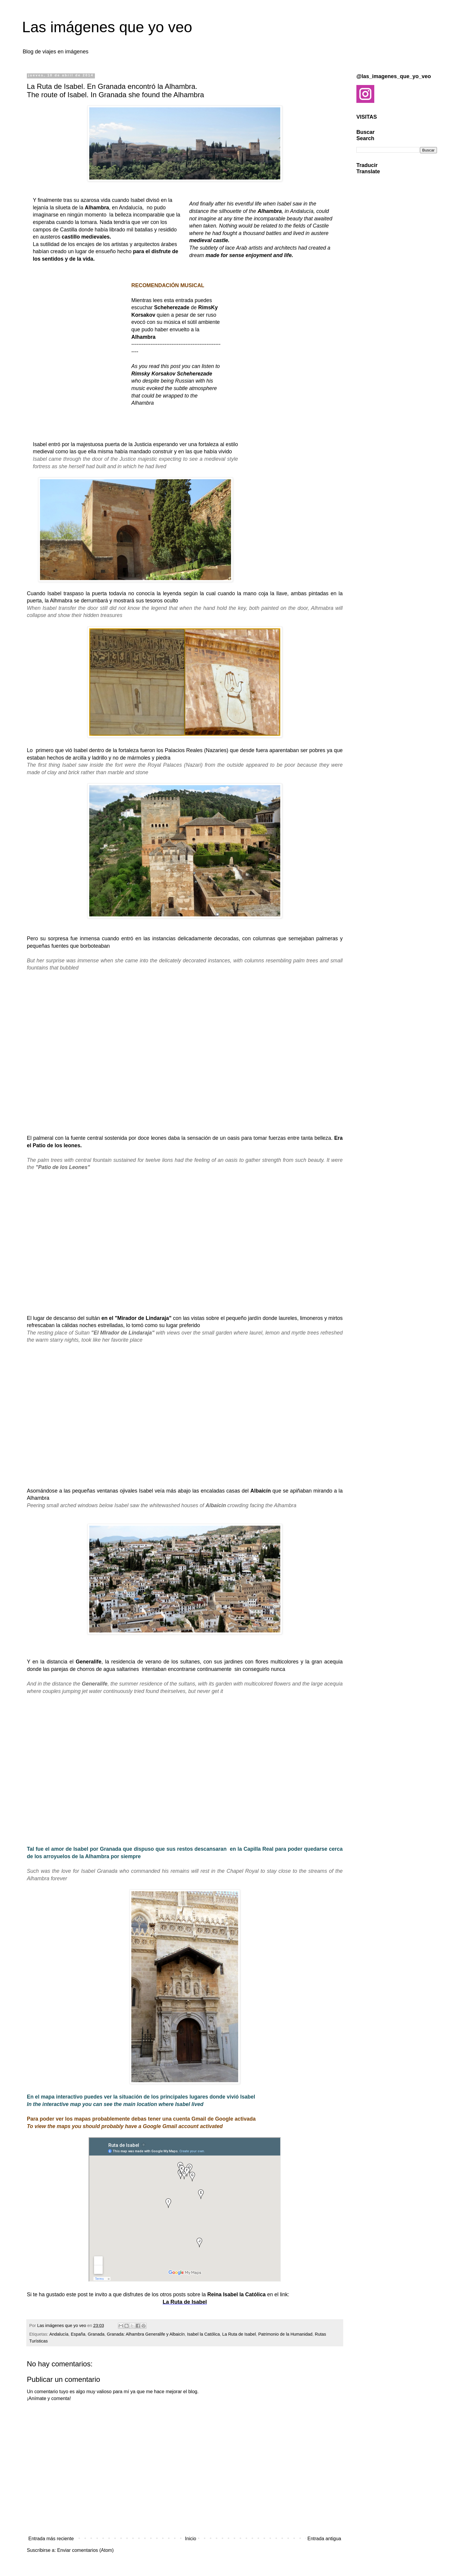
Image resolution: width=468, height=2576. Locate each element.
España (78, 2334)
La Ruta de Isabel (185, 2302)
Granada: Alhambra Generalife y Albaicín (146, 2334)
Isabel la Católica (203, 2334)
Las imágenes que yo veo (107, 27)
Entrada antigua (324, 2538)
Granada (96, 2334)
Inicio (190, 2538)
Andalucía (58, 2334)
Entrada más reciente (51, 2538)
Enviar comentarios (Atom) (85, 2550)
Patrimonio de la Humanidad (285, 2334)
